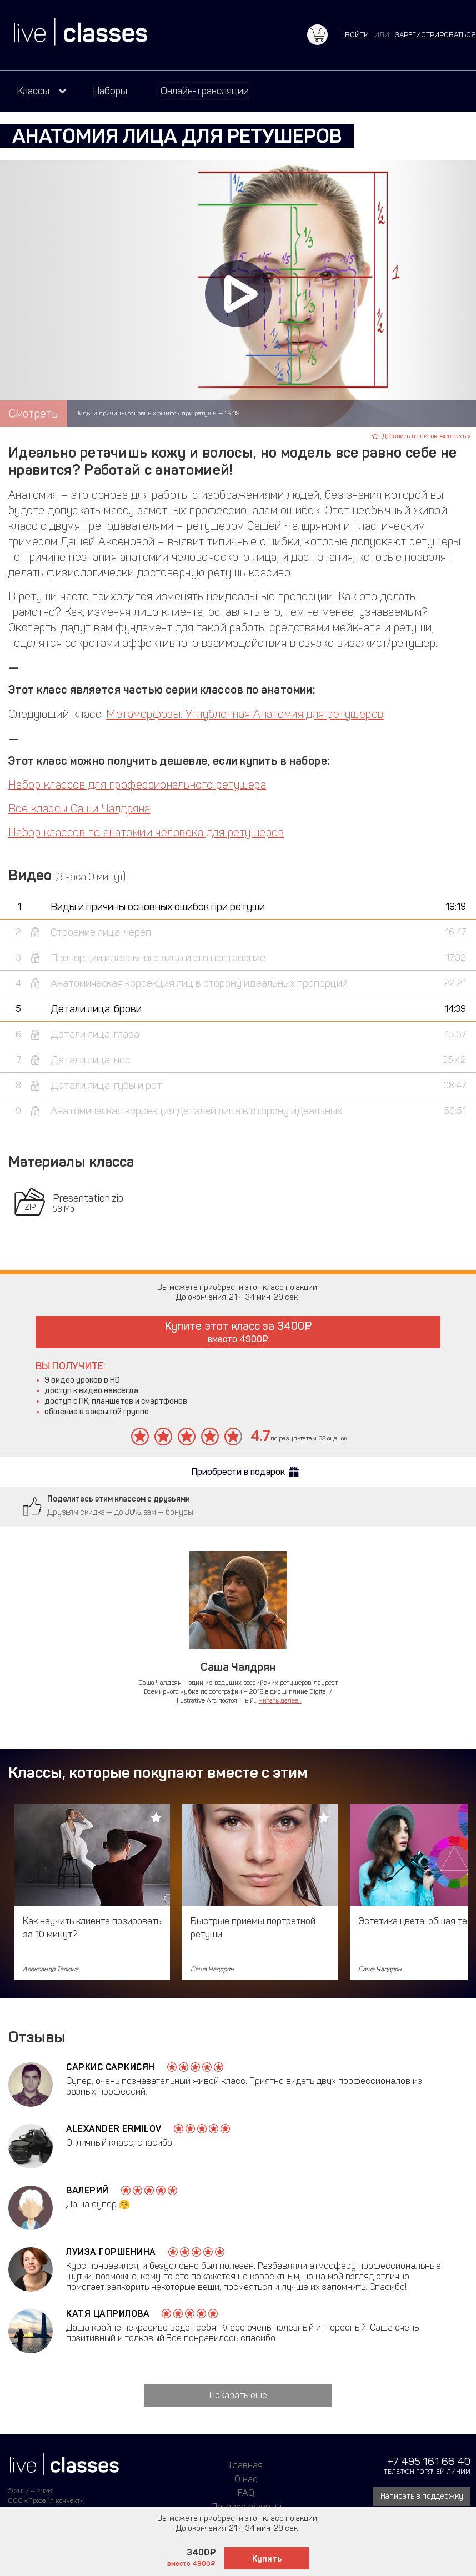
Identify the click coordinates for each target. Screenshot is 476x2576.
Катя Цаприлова (107, 2313)
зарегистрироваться (435, 35)
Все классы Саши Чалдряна (79, 808)
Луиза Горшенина (111, 2252)
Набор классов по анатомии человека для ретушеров (146, 832)
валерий (87, 2190)
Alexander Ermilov (114, 2128)
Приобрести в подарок (238, 1472)
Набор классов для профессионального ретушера (137, 784)
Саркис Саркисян (110, 2067)
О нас (246, 2478)
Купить (267, 2559)
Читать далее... (280, 1700)
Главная (246, 2464)
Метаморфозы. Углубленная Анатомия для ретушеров (245, 714)
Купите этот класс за (238, 1331)
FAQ (246, 2492)
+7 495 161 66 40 (428, 2461)
